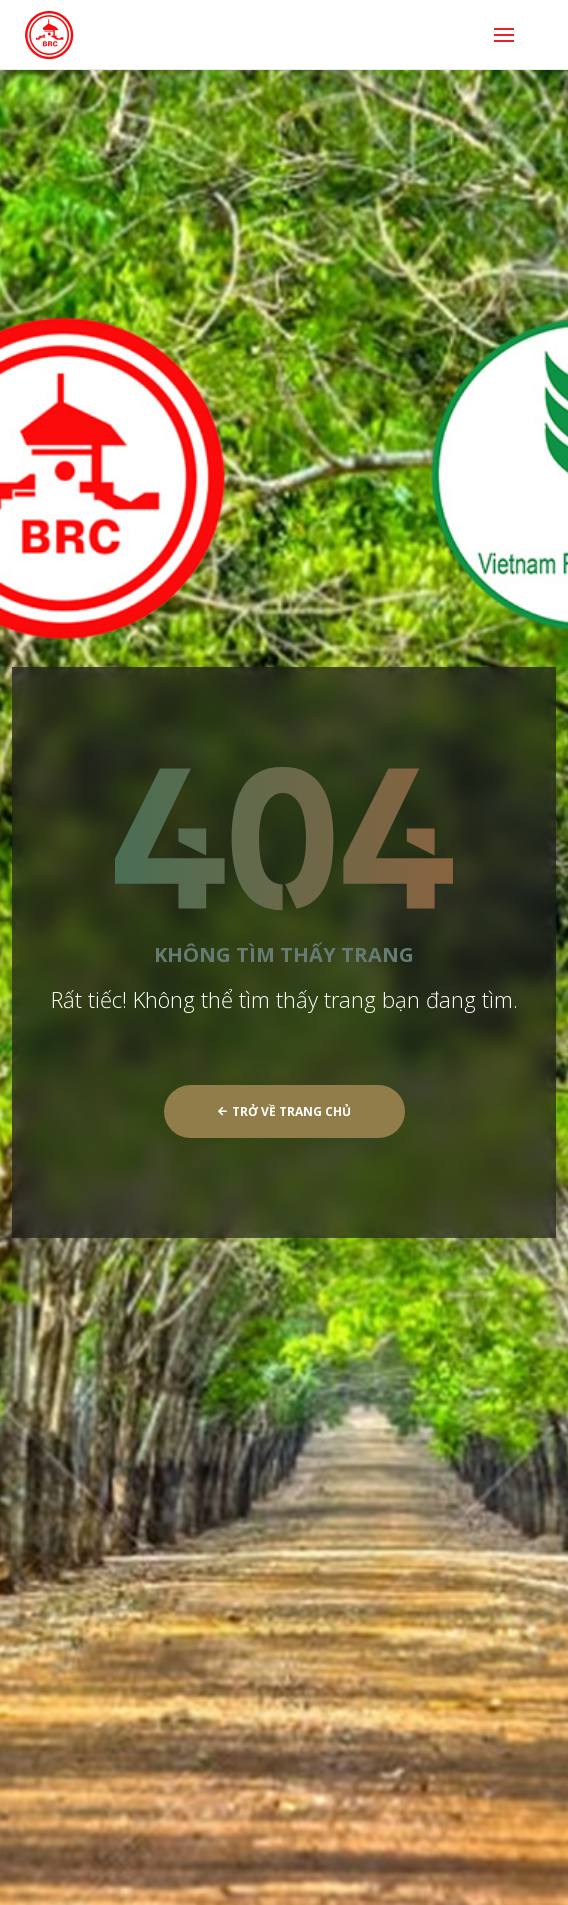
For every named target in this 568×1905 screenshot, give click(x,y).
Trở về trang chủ (284, 1111)
